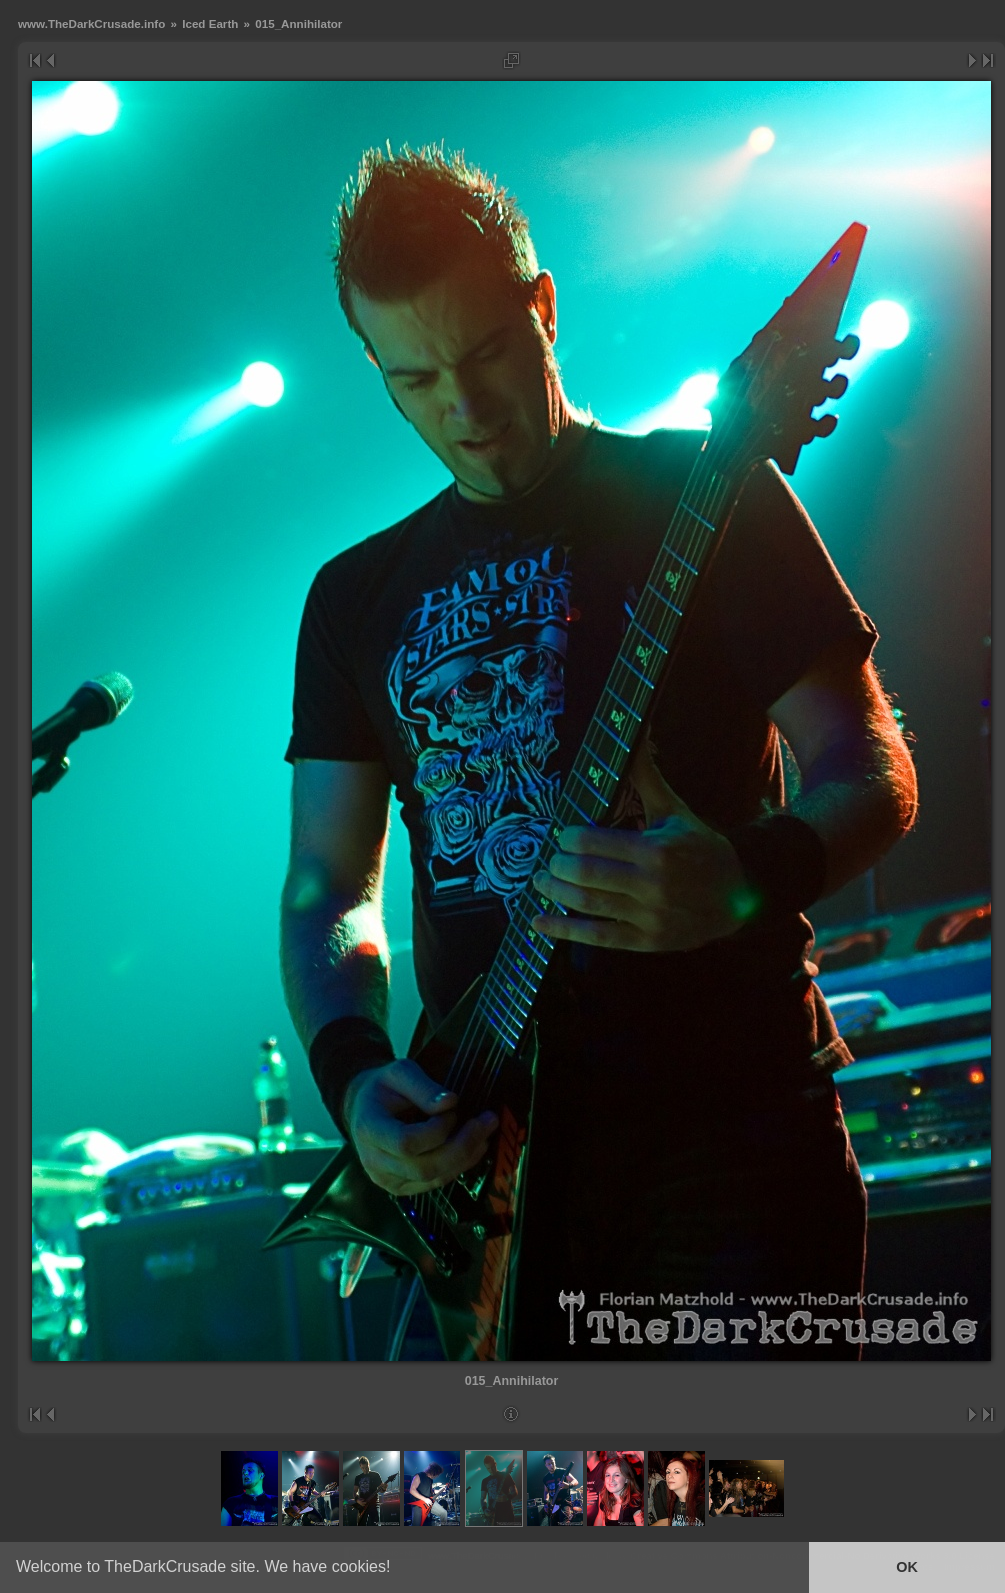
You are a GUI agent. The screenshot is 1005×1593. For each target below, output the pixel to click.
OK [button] (907, 1567)
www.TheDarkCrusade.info (91, 23)
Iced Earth (210, 23)
